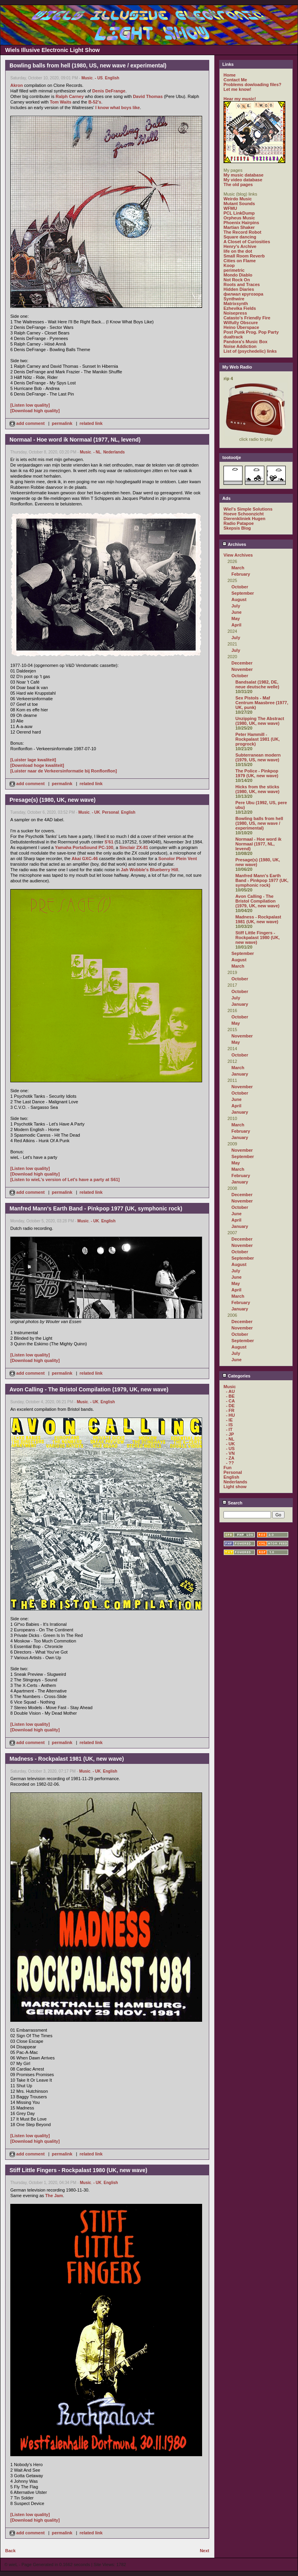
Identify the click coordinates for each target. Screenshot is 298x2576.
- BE (230, 1396)
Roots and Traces (242, 284)
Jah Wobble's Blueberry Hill (149, 869)
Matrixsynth (236, 303)
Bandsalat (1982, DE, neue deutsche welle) (257, 684)
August (238, 599)
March (237, 567)
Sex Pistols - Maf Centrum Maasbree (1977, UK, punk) (261, 702)
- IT (229, 1429)
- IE (229, 1420)
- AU (230, 1391)
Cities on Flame (240, 260)
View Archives (238, 555)
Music (86, 78)
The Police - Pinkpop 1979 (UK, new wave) (256, 773)
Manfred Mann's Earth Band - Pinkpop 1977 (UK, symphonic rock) (261, 880)
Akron (16, 85)
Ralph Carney (69, 96)
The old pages (238, 184)
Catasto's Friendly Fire (247, 317)
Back (10, 2550)
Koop (229, 265)
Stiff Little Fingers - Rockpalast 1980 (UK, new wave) (257, 937)
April (236, 624)
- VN (230, 1453)
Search (232, 1502)
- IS (229, 1424)
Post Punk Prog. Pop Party (251, 332)
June (236, 612)
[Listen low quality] (30, 405)
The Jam (54, 2195)
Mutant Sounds (239, 203)
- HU (230, 1415)
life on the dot (238, 251)
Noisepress (235, 313)
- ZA (230, 1458)
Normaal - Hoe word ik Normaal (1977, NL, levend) (258, 844)
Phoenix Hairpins (241, 222)
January (239, 1004)
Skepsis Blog (237, 528)
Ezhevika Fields (240, 308)
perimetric (234, 270)
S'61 (109, 841)
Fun (227, 1467)
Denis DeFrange (109, 90)
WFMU (230, 208)
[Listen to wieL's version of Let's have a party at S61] (65, 1179)
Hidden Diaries (239, 289)
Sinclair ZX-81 (133, 847)
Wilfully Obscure (241, 322)
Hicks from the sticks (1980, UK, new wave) (257, 789)
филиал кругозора (243, 294)
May (235, 618)
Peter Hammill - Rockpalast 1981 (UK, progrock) (257, 739)
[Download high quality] (35, 410)
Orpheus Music (239, 217)
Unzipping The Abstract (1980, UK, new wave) (259, 721)
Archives (234, 544)
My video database (243, 179)
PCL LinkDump (239, 213)
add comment (28, 423)
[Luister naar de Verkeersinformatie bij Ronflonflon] (63, 770)
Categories (236, 1375)
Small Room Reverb (244, 256)
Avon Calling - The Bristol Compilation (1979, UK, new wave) (257, 901)
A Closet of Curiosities (247, 241)
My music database (244, 175)
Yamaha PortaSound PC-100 (84, 847)
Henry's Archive (240, 246)
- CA (230, 1400)
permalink (62, 423)
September (242, 593)
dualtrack (233, 336)
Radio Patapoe (239, 523)
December (241, 663)
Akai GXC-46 (85, 858)
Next (204, 2550)
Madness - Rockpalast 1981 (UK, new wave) (258, 919)
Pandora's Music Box (245, 341)
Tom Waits (60, 102)
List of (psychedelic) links (250, 351)
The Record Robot (242, 232)
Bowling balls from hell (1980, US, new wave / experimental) (259, 823)
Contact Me (235, 79)
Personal (110, 812)
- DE (230, 1405)
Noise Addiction (240, 346)
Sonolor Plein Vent (178, 858)
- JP (230, 1434)
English (112, 78)
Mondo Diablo (238, 275)
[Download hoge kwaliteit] (37, 765)
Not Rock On (237, 279)
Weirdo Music (238, 198)
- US (99, 78)
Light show (235, 1486)
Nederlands (113, 452)
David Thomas (147, 96)
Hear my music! (240, 98)
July (235, 605)
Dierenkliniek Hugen (245, 518)
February (240, 574)
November (242, 669)
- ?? (230, 1462)
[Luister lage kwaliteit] (33, 759)
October (239, 586)
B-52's (94, 102)
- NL (97, 452)
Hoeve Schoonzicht (244, 513)
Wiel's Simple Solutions (248, 509)
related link (91, 423)
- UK (96, 812)
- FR (230, 1410)
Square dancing (240, 236)
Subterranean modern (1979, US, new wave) (258, 757)
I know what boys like (117, 107)
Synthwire (234, 298)
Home (230, 75)
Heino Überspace (241, 327)
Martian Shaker (239, 227)
